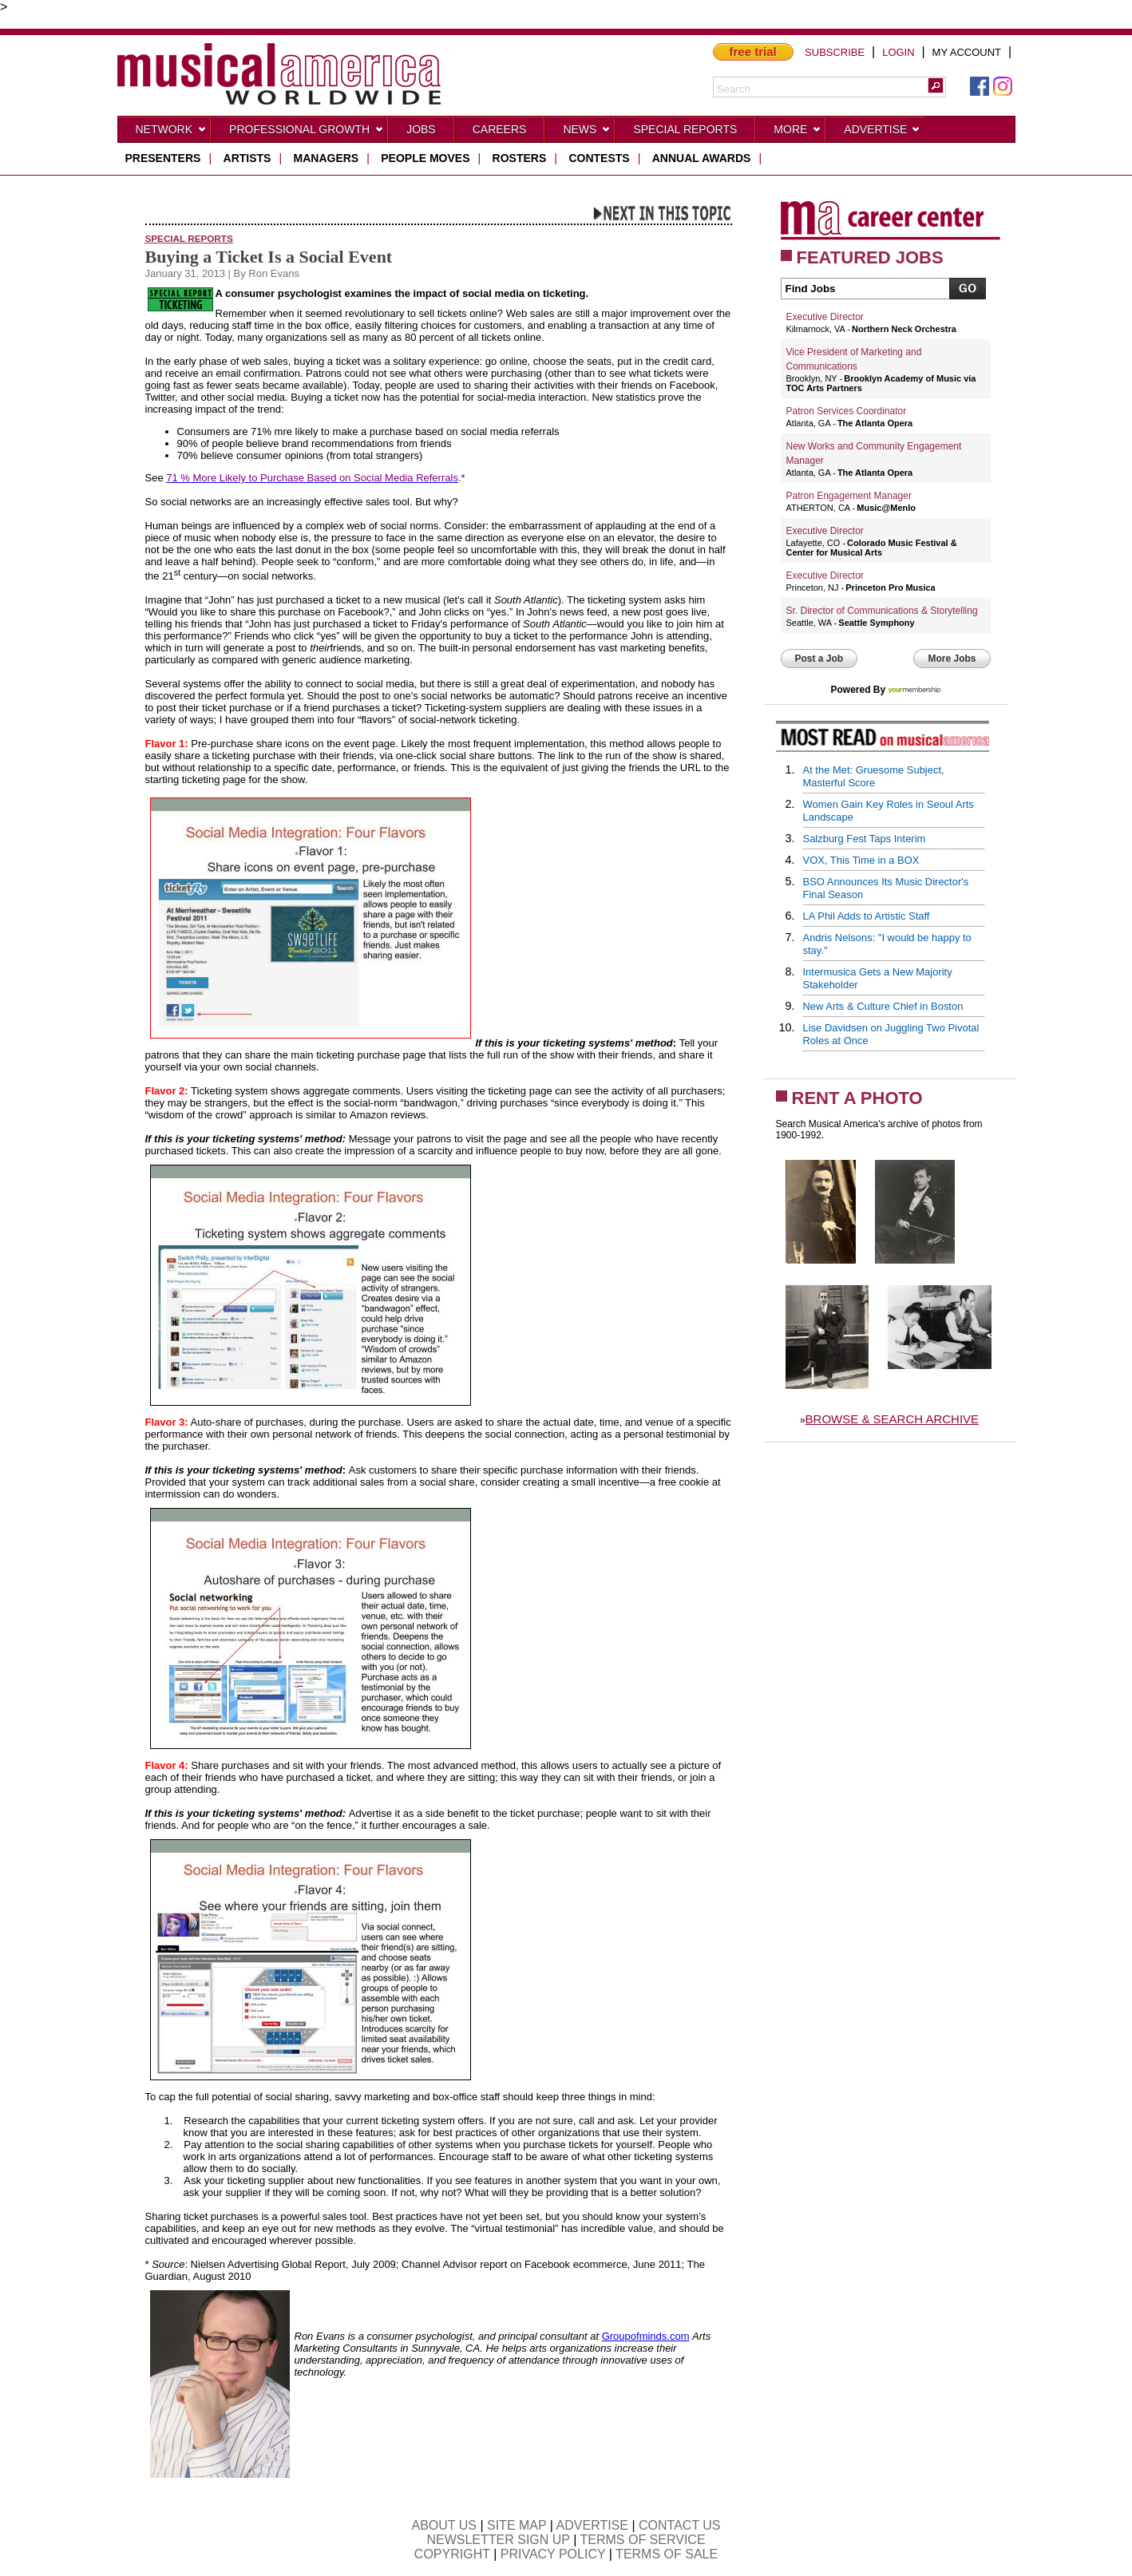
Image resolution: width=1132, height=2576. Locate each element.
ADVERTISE (592, 2525)
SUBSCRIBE (835, 52)
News (587, 132)
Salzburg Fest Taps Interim (864, 839)
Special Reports (685, 129)
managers (326, 158)
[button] (936, 85)
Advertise (882, 132)
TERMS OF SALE (666, 2554)
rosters (520, 158)
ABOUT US (444, 2525)
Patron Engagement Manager (849, 495)
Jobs (421, 129)
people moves (425, 158)
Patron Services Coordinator (846, 411)
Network (172, 132)
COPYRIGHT (452, 2554)
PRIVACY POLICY (553, 2554)
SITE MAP (516, 2525)
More (797, 132)
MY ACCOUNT (966, 52)
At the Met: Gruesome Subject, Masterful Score (873, 776)
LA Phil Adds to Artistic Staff (866, 916)
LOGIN (898, 52)
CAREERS (500, 129)
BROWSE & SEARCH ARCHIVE (892, 1419)
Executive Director (825, 316)
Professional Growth (306, 132)
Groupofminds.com (646, 2336)
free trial (753, 51)
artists (247, 158)
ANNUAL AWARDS (701, 158)
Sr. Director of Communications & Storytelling (882, 610)
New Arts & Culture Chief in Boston (883, 1006)
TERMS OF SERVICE (643, 2539)
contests (598, 158)
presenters (163, 158)
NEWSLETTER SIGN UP (497, 2539)
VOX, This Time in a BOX (861, 860)
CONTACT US (680, 2525)
